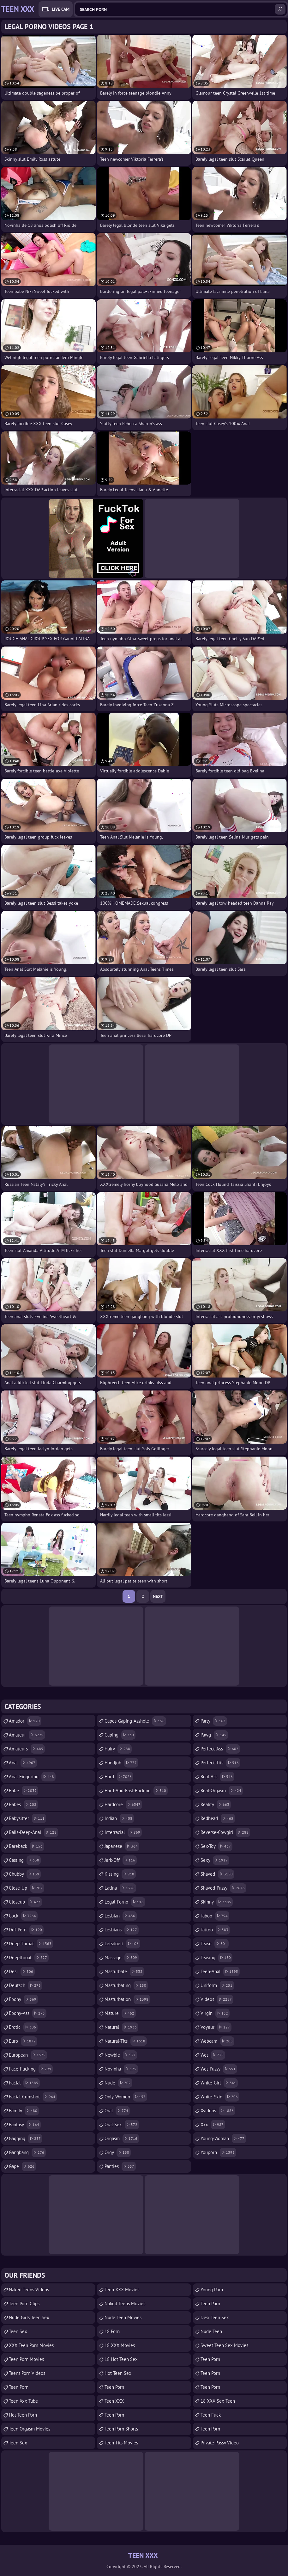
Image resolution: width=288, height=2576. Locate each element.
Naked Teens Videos (29, 2290)
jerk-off (121, 1860)
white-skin (220, 2097)
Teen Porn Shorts (121, 2429)
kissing (120, 1874)
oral (117, 2110)
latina (120, 1888)
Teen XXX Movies (122, 2290)
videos (217, 1999)
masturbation (127, 1999)
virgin (215, 2013)
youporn (218, 2152)
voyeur (216, 2027)
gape (22, 2166)
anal (23, 1763)
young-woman (223, 2138)
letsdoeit (122, 1943)
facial (24, 2083)
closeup (25, 1902)
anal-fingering (32, 1776)
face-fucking (31, 2069)
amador (25, 1721)
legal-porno (125, 1902)
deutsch (25, 1985)
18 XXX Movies (120, 2345)
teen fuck (211, 2415)
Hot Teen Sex (118, 2373)
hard (119, 1776)
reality (216, 1804)
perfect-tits (220, 1763)
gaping (120, 1735)
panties (120, 2166)
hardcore (123, 1804)
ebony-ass (27, 2013)
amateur (27, 1735)
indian (119, 1818)
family (24, 2110)
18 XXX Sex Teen (218, 2401)
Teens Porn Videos (27, 2373)
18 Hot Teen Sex (121, 2359)
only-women (126, 2097)
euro (23, 2041)
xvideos (218, 2110)
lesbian (121, 1916)
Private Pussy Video (220, 2443)
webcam (217, 2041)
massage (122, 1957)
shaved (217, 1874)
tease (215, 1943)
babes (23, 1804)
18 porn (112, 2331)
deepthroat (29, 1957)
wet (213, 2055)
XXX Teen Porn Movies (31, 2345)
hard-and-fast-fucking (136, 1790)
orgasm (122, 2138)
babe (23, 1790)
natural (121, 2027)
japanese (122, 1846)
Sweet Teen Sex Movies (224, 2345)
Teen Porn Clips (24, 2303)
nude (118, 2083)
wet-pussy (219, 2069)
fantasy (25, 2124)
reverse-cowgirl (225, 1832)
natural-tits (126, 2041)
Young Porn (212, 2290)
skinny (217, 1902)
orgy (118, 2152)
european (28, 2055)
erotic (23, 2027)
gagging (25, 2138)
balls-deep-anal (33, 1832)
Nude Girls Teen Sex (29, 2317)
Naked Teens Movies (125, 2303)
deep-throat (31, 1943)
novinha (121, 2069)
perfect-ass (220, 1749)
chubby (25, 1874)
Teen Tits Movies (121, 2443)
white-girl (219, 2083)
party (214, 1721)
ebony (23, 1999)
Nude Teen (211, 2331)
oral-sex (122, 2124)
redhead (218, 1818)
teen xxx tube (23, 2401)
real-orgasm (222, 1790)
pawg (214, 1735)
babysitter (27, 1818)
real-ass (217, 1776)
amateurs (27, 1749)
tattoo (215, 1930)
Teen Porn (18, 2387)
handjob (121, 1763)
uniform (217, 1985)
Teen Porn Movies (26, 2359)
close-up (26, 1888)
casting (25, 1860)
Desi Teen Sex (215, 2317)
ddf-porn (26, 1930)
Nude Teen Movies (123, 2317)
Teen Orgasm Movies (29, 2429)
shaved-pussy (223, 1888)
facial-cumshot (33, 2097)
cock (23, 1916)
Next (158, 1596)
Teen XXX (114, 2401)
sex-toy (216, 1846)
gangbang (27, 2152)
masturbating (126, 1985)
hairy (118, 1749)
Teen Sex (18, 2331)
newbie (121, 2055)
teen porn (114, 2387)
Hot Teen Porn (23, 2415)
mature (120, 2013)
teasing (216, 1957)
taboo (215, 1916)
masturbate (124, 1971)
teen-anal (220, 1971)
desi (22, 1971)
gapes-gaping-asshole (135, 1721)
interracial (123, 1832)
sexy (215, 1860)
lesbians (122, 1930)
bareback (26, 1846)
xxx (213, 2124)
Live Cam (60, 9)
